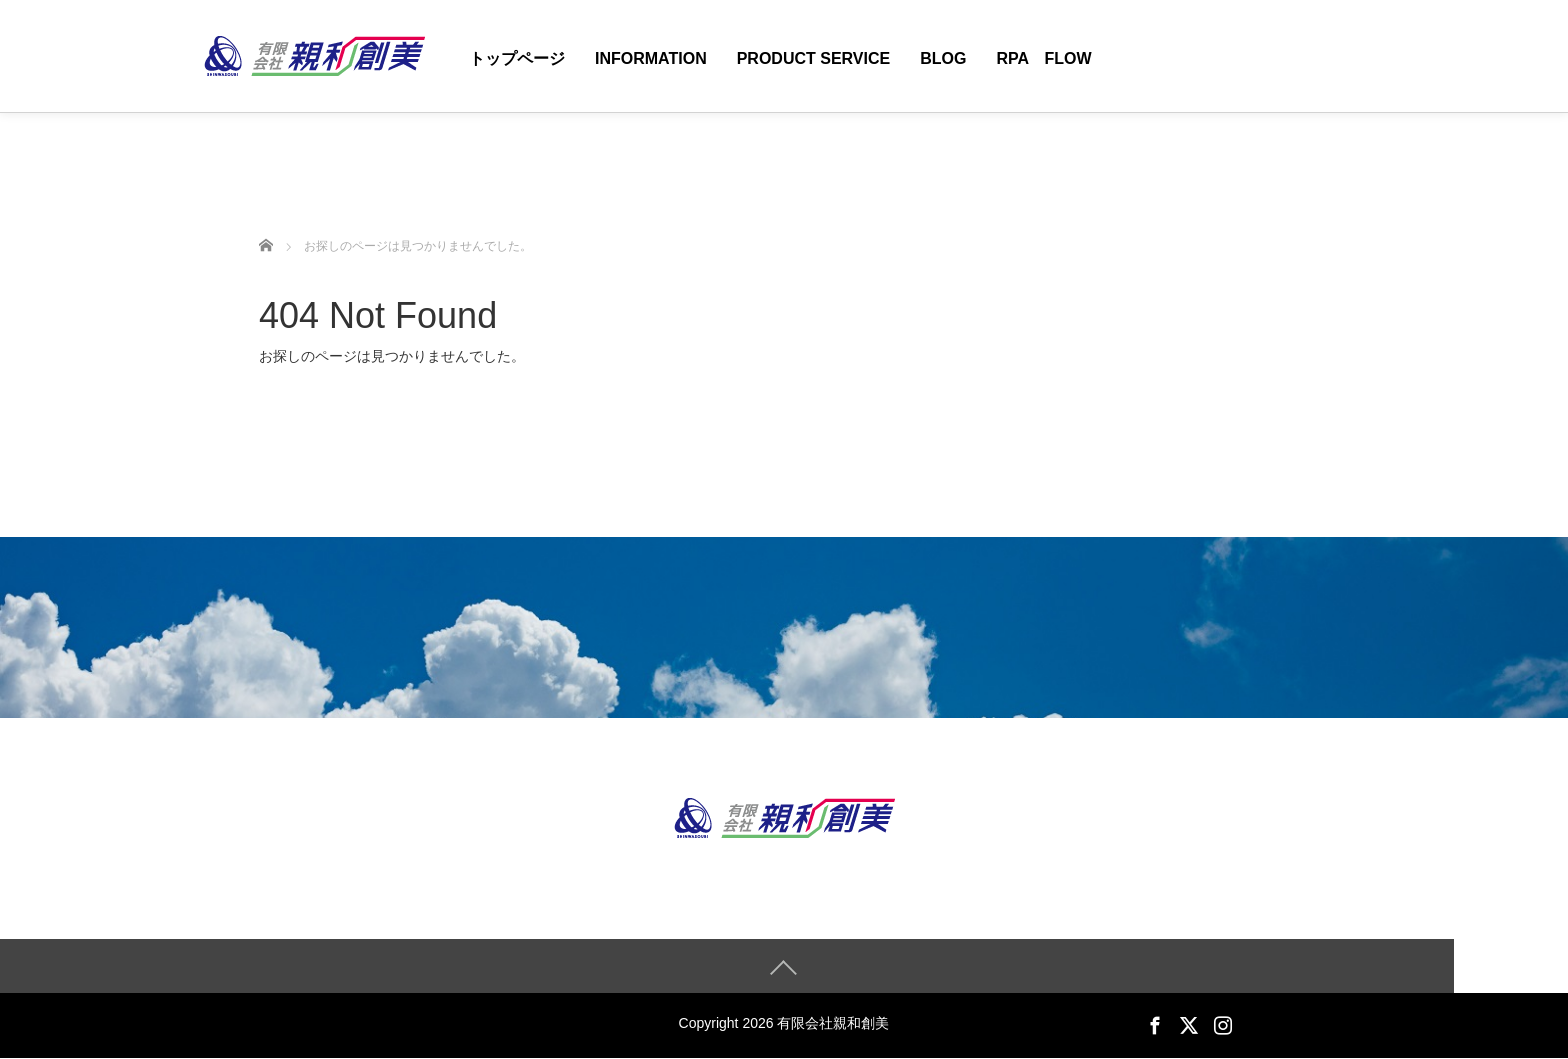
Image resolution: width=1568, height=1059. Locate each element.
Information (651, 58)
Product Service (814, 58)
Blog (943, 58)
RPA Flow (1043, 58)
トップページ (517, 58)
